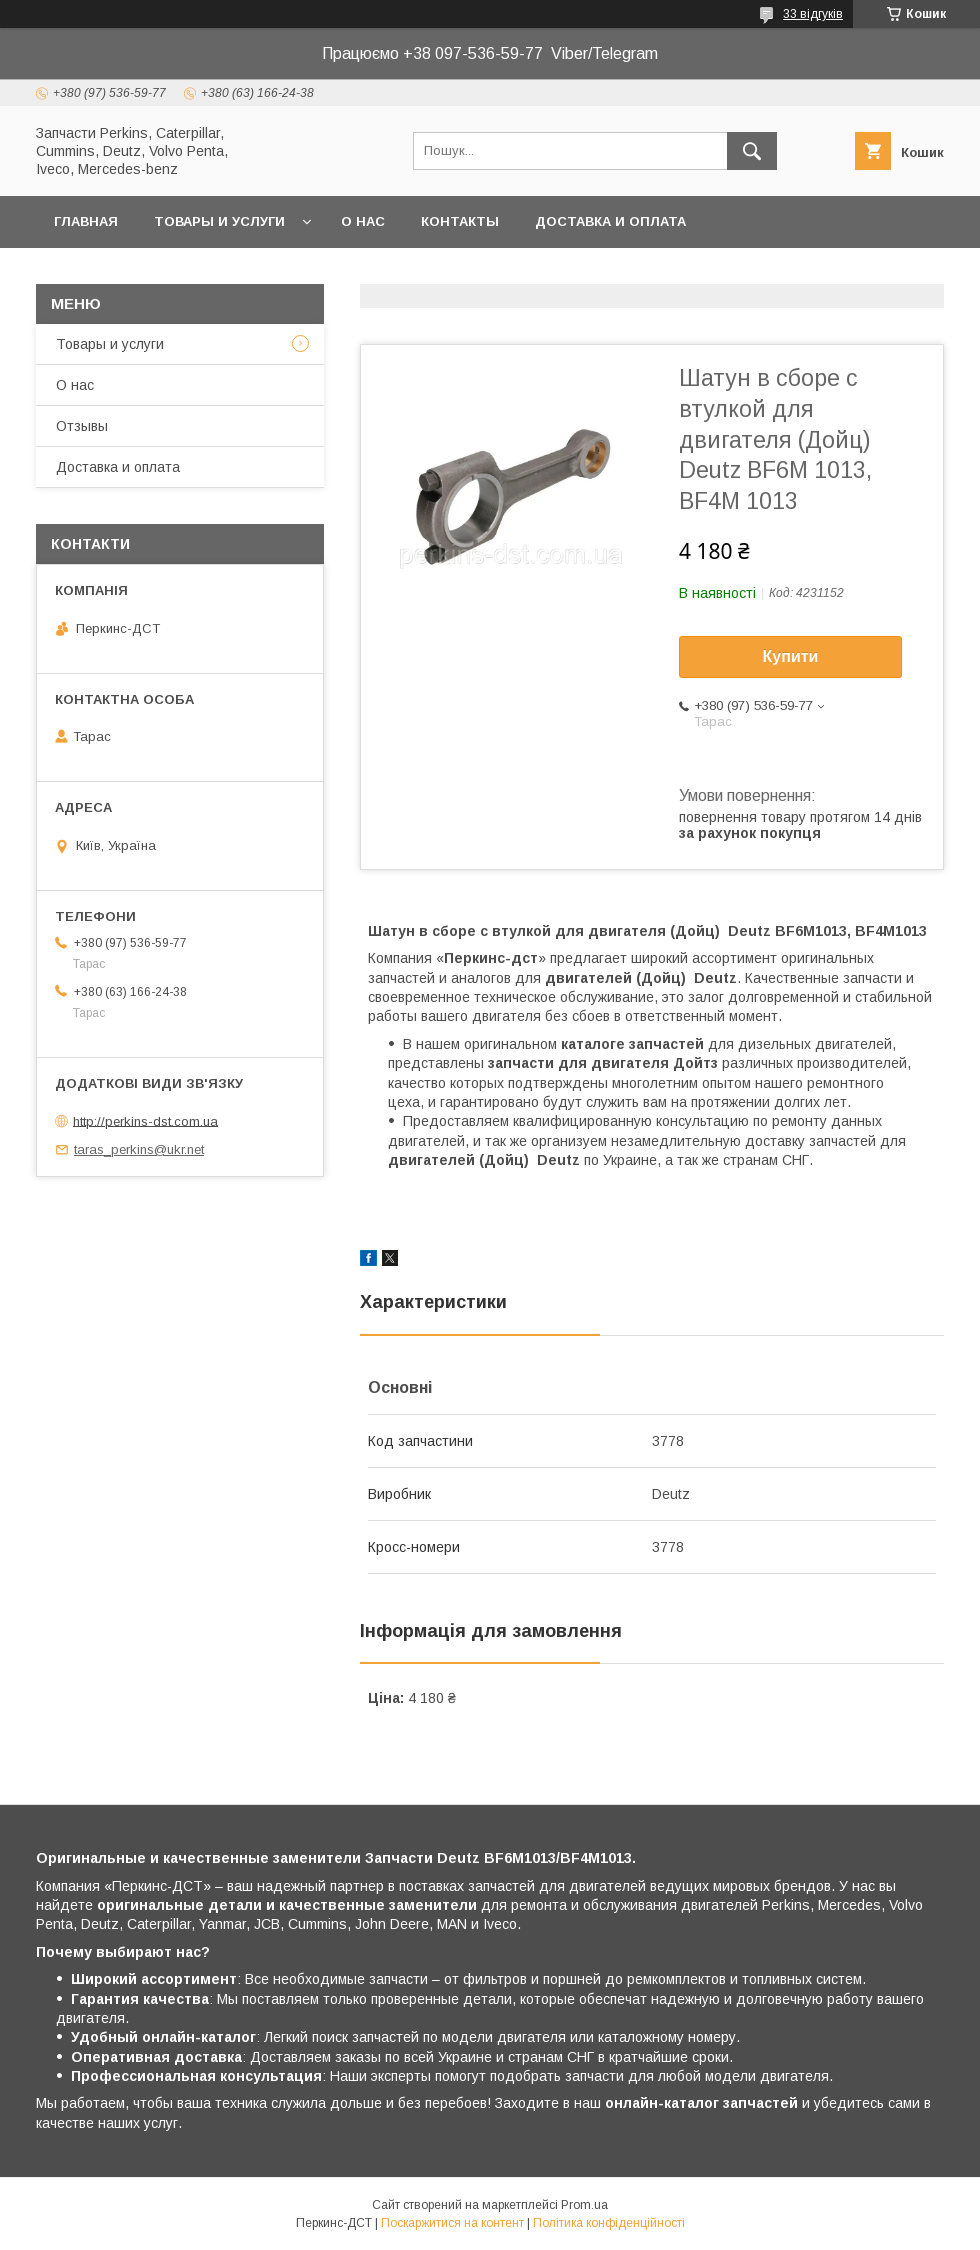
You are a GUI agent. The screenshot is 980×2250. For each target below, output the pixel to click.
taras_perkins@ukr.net (139, 1149)
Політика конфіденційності (609, 2223)
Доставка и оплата (610, 221)
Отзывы (82, 426)
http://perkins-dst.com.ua (145, 1120)
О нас (363, 221)
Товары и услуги (219, 221)
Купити (791, 656)
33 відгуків (813, 14)
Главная (86, 221)
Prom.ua (584, 2205)
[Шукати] (752, 151)
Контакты (460, 221)
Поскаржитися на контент (452, 2223)
